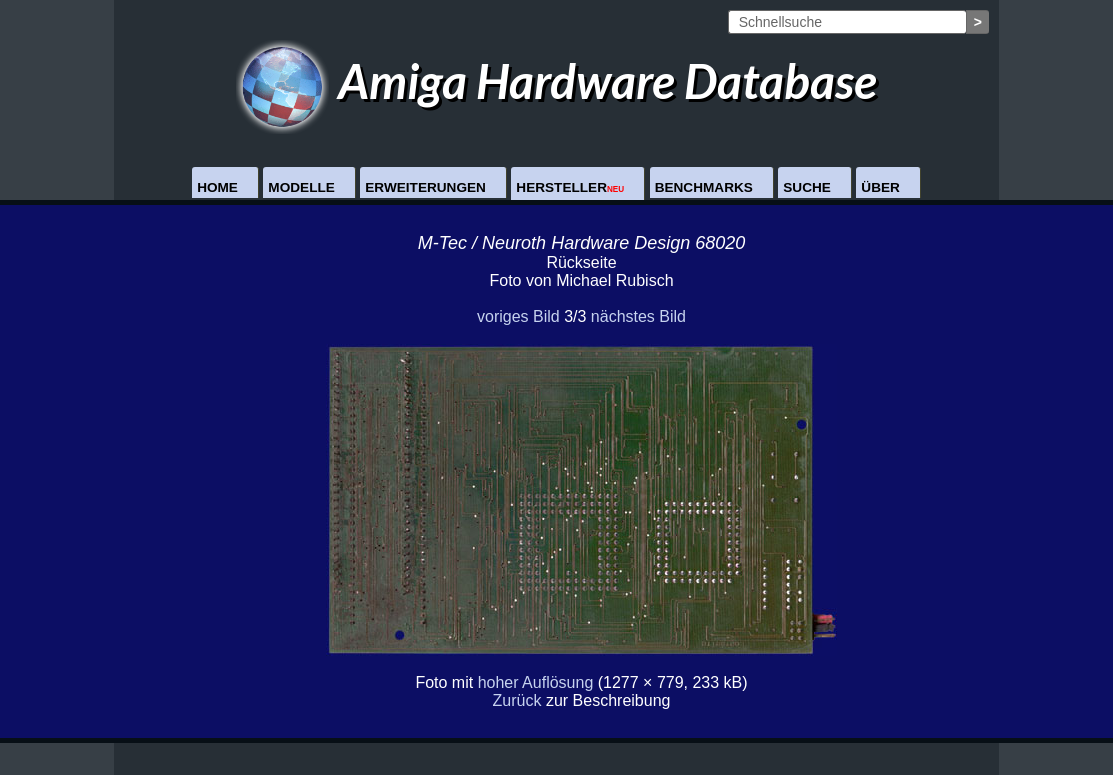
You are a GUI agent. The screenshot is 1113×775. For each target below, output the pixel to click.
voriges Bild (518, 316)
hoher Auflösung (536, 682)
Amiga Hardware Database (556, 80)
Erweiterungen (425, 187)
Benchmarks (704, 187)
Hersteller (570, 187)
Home (217, 187)
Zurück (517, 700)
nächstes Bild (638, 316)
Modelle (301, 187)
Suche (807, 187)
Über (880, 187)
